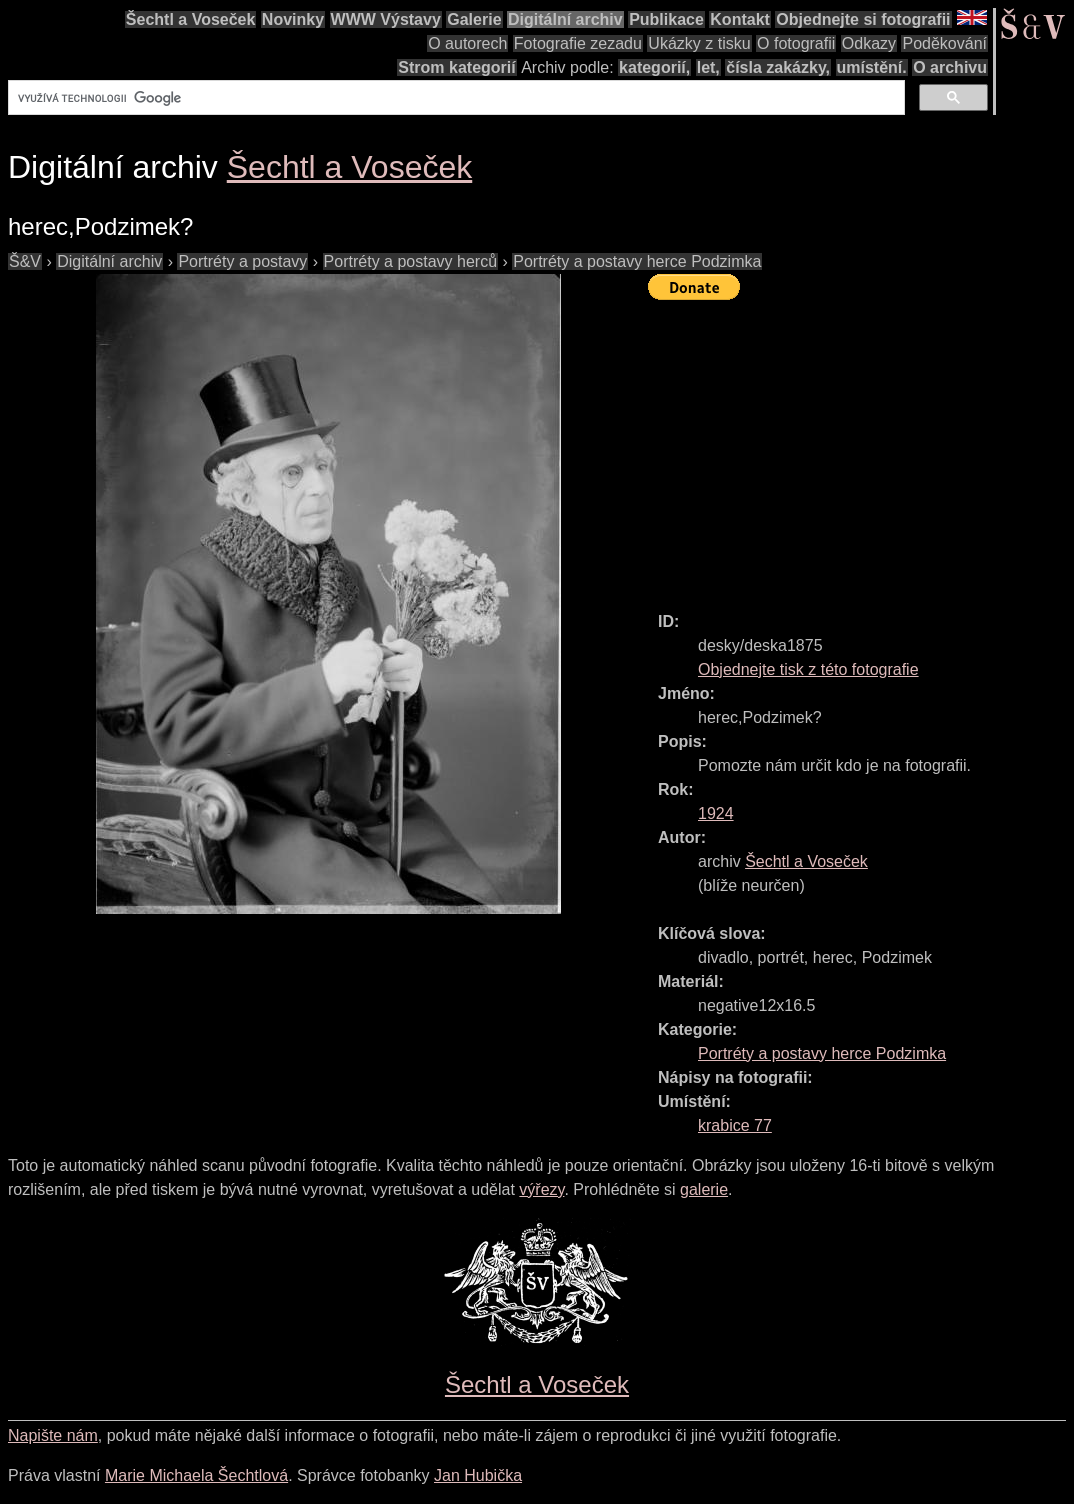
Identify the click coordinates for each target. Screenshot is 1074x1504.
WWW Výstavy (386, 19)
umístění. (872, 67)
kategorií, (654, 67)
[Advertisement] (861, 447)
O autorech (467, 43)
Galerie (474, 19)
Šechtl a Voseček (191, 19)
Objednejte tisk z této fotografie (808, 669)
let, (708, 67)
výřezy (541, 1189)
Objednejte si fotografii (863, 19)
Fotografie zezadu (578, 43)
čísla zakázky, (778, 67)
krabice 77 (735, 1125)
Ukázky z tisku (699, 43)
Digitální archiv (565, 19)
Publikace (666, 19)
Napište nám (53, 1435)
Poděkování (944, 43)
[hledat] (454, 98)
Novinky (293, 19)
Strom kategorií (456, 67)
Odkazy (869, 43)
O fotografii (796, 43)
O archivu (950, 67)
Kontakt (740, 19)
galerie (704, 1189)
